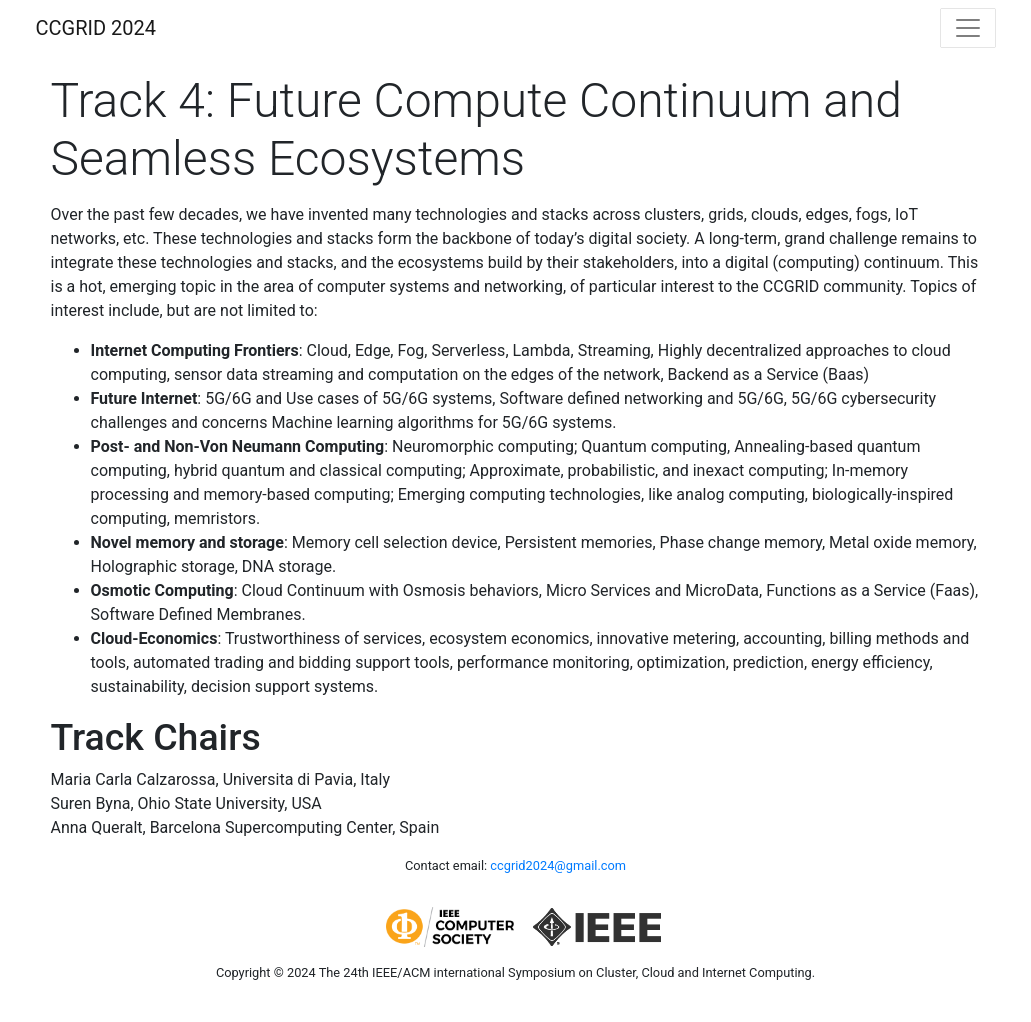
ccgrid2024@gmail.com (558, 865)
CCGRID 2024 (96, 28)
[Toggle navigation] (968, 28)
